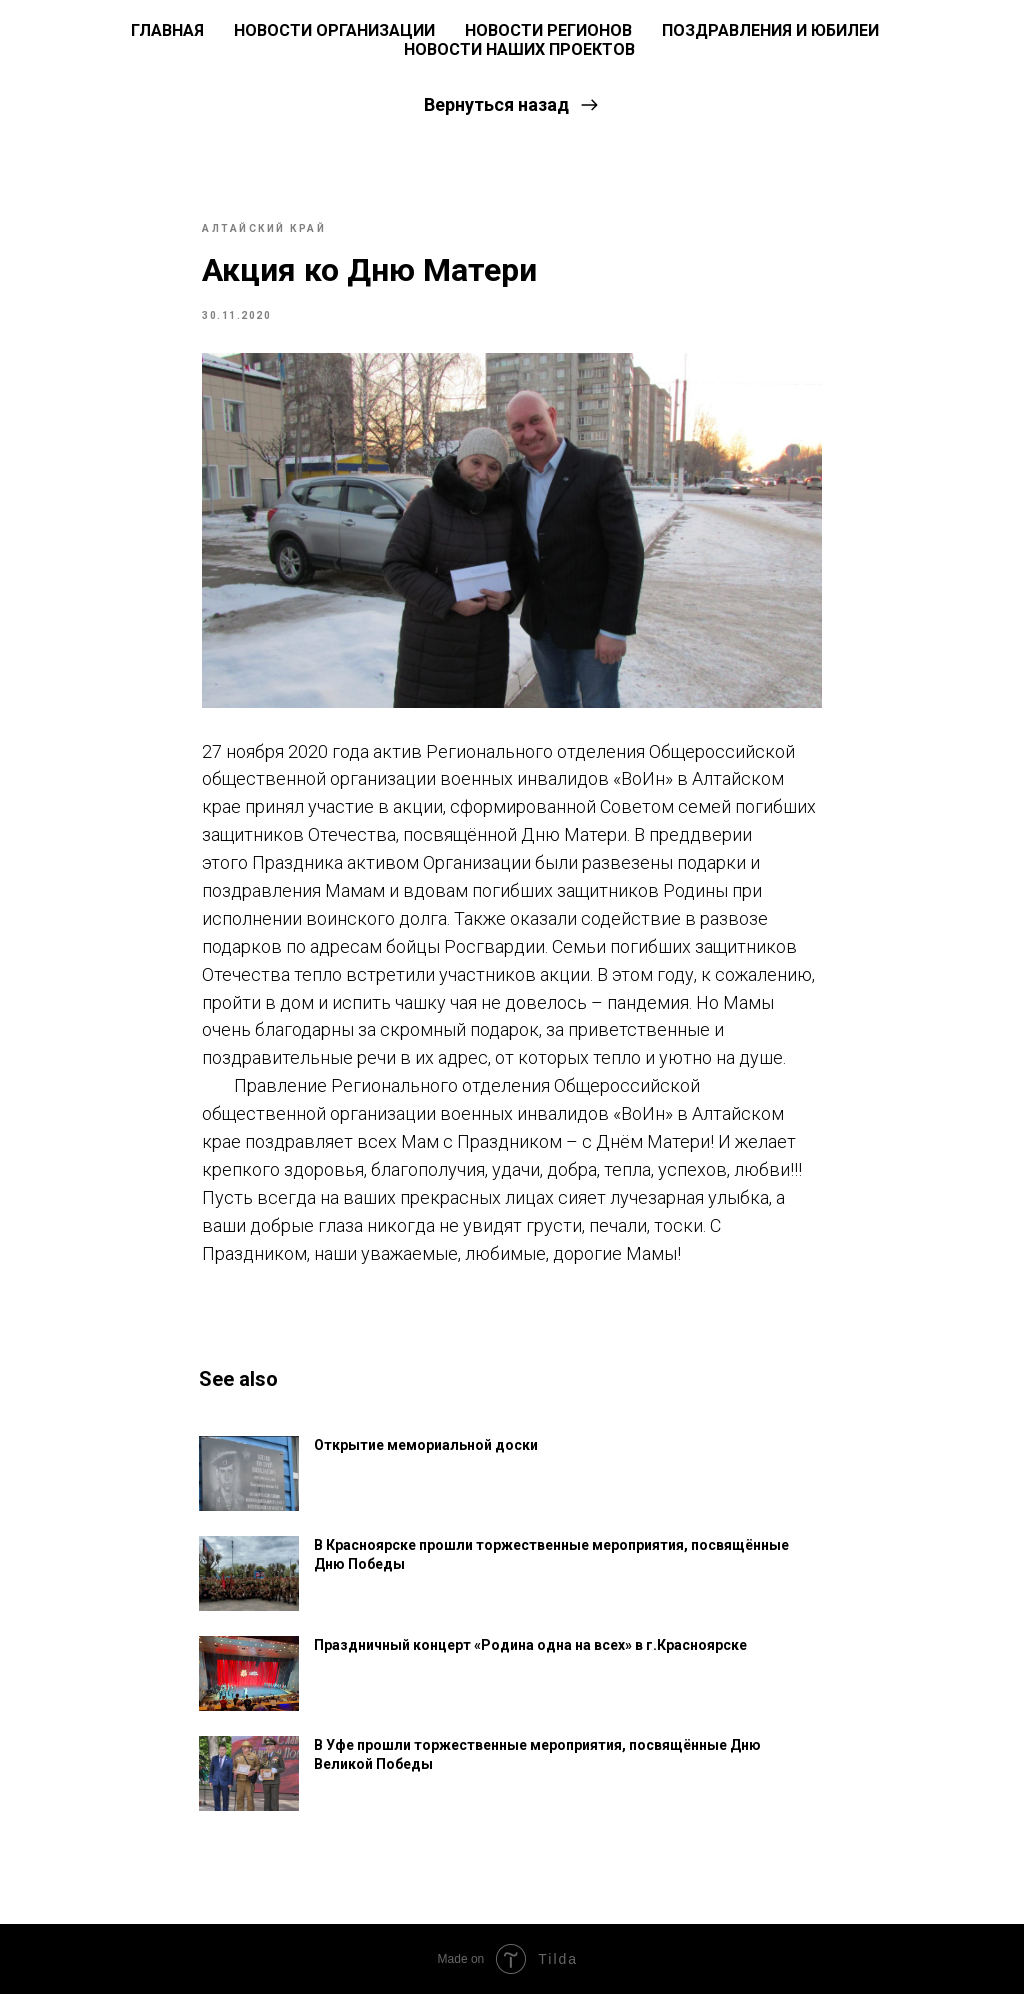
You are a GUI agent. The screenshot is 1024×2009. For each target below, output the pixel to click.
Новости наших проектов (519, 49)
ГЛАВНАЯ (167, 30)
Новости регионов (548, 30)
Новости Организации (334, 30)
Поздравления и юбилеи (770, 30)
